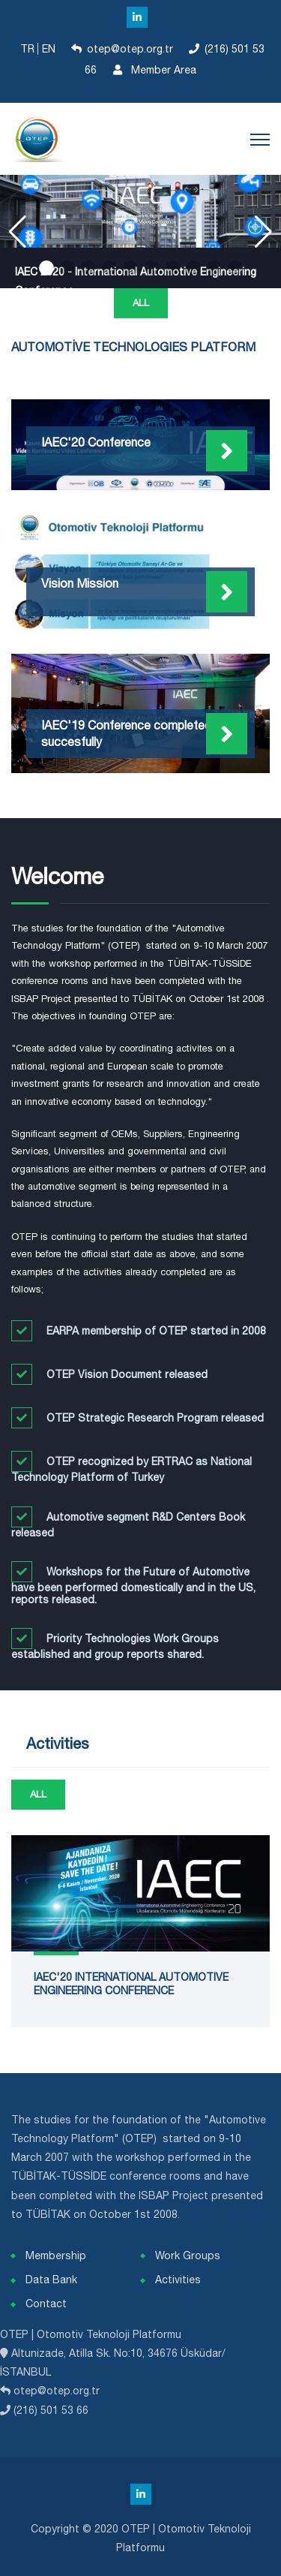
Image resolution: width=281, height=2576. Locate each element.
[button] (46, 267)
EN (50, 49)
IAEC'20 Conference (96, 442)
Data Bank (51, 2280)
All (141, 302)
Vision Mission (79, 583)
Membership (55, 2255)
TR (28, 49)
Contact (46, 2304)
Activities (178, 2280)
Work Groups (187, 2255)
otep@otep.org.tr (130, 49)
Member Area (151, 70)
